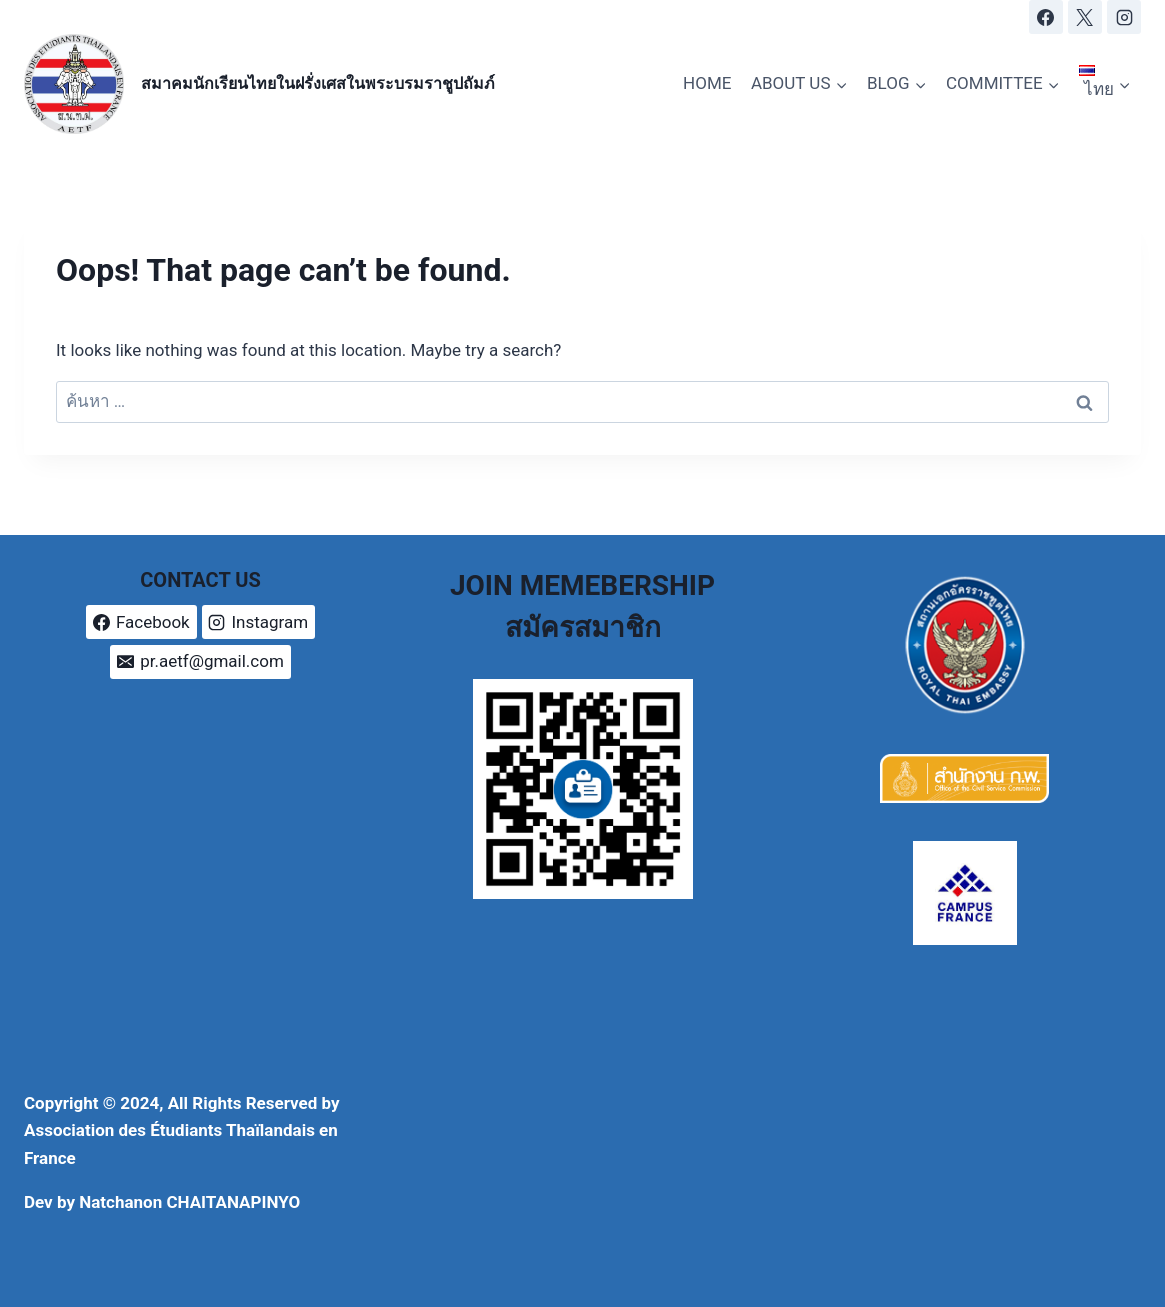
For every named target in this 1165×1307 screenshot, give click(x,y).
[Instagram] (1124, 17)
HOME (707, 83)
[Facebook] (1046, 17)
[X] (1085, 17)
